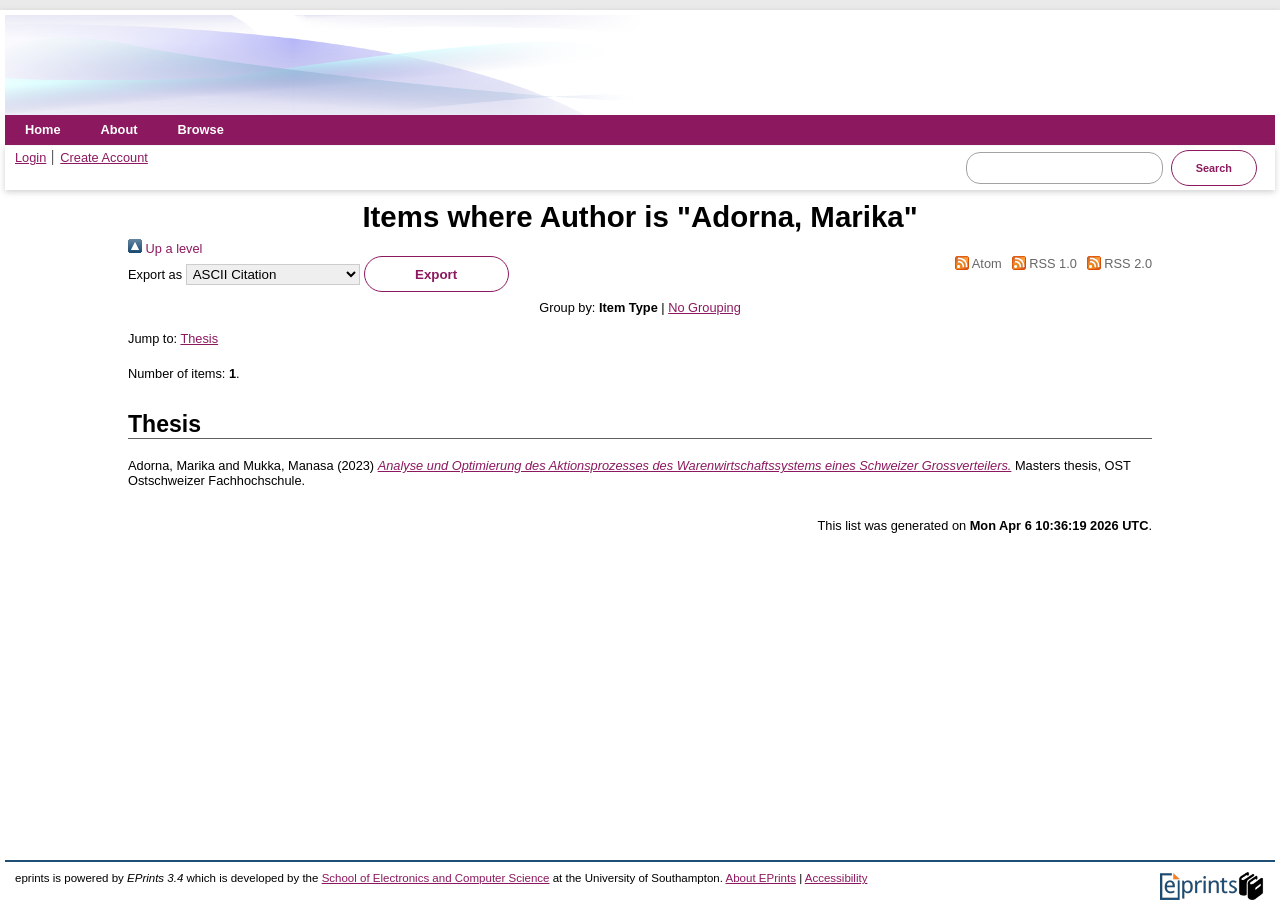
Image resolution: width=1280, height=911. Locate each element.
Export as (155, 274)
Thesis (199, 338)
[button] (436, 274)
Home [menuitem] (43, 129)
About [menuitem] (119, 129)
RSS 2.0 (1116, 263)
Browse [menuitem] (201, 129)
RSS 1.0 (1041, 263)
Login (30, 157)
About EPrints (761, 878)
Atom (975, 263)
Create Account (104, 157)
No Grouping (704, 307)
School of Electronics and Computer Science (436, 878)
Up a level (165, 248)
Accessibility (836, 878)
